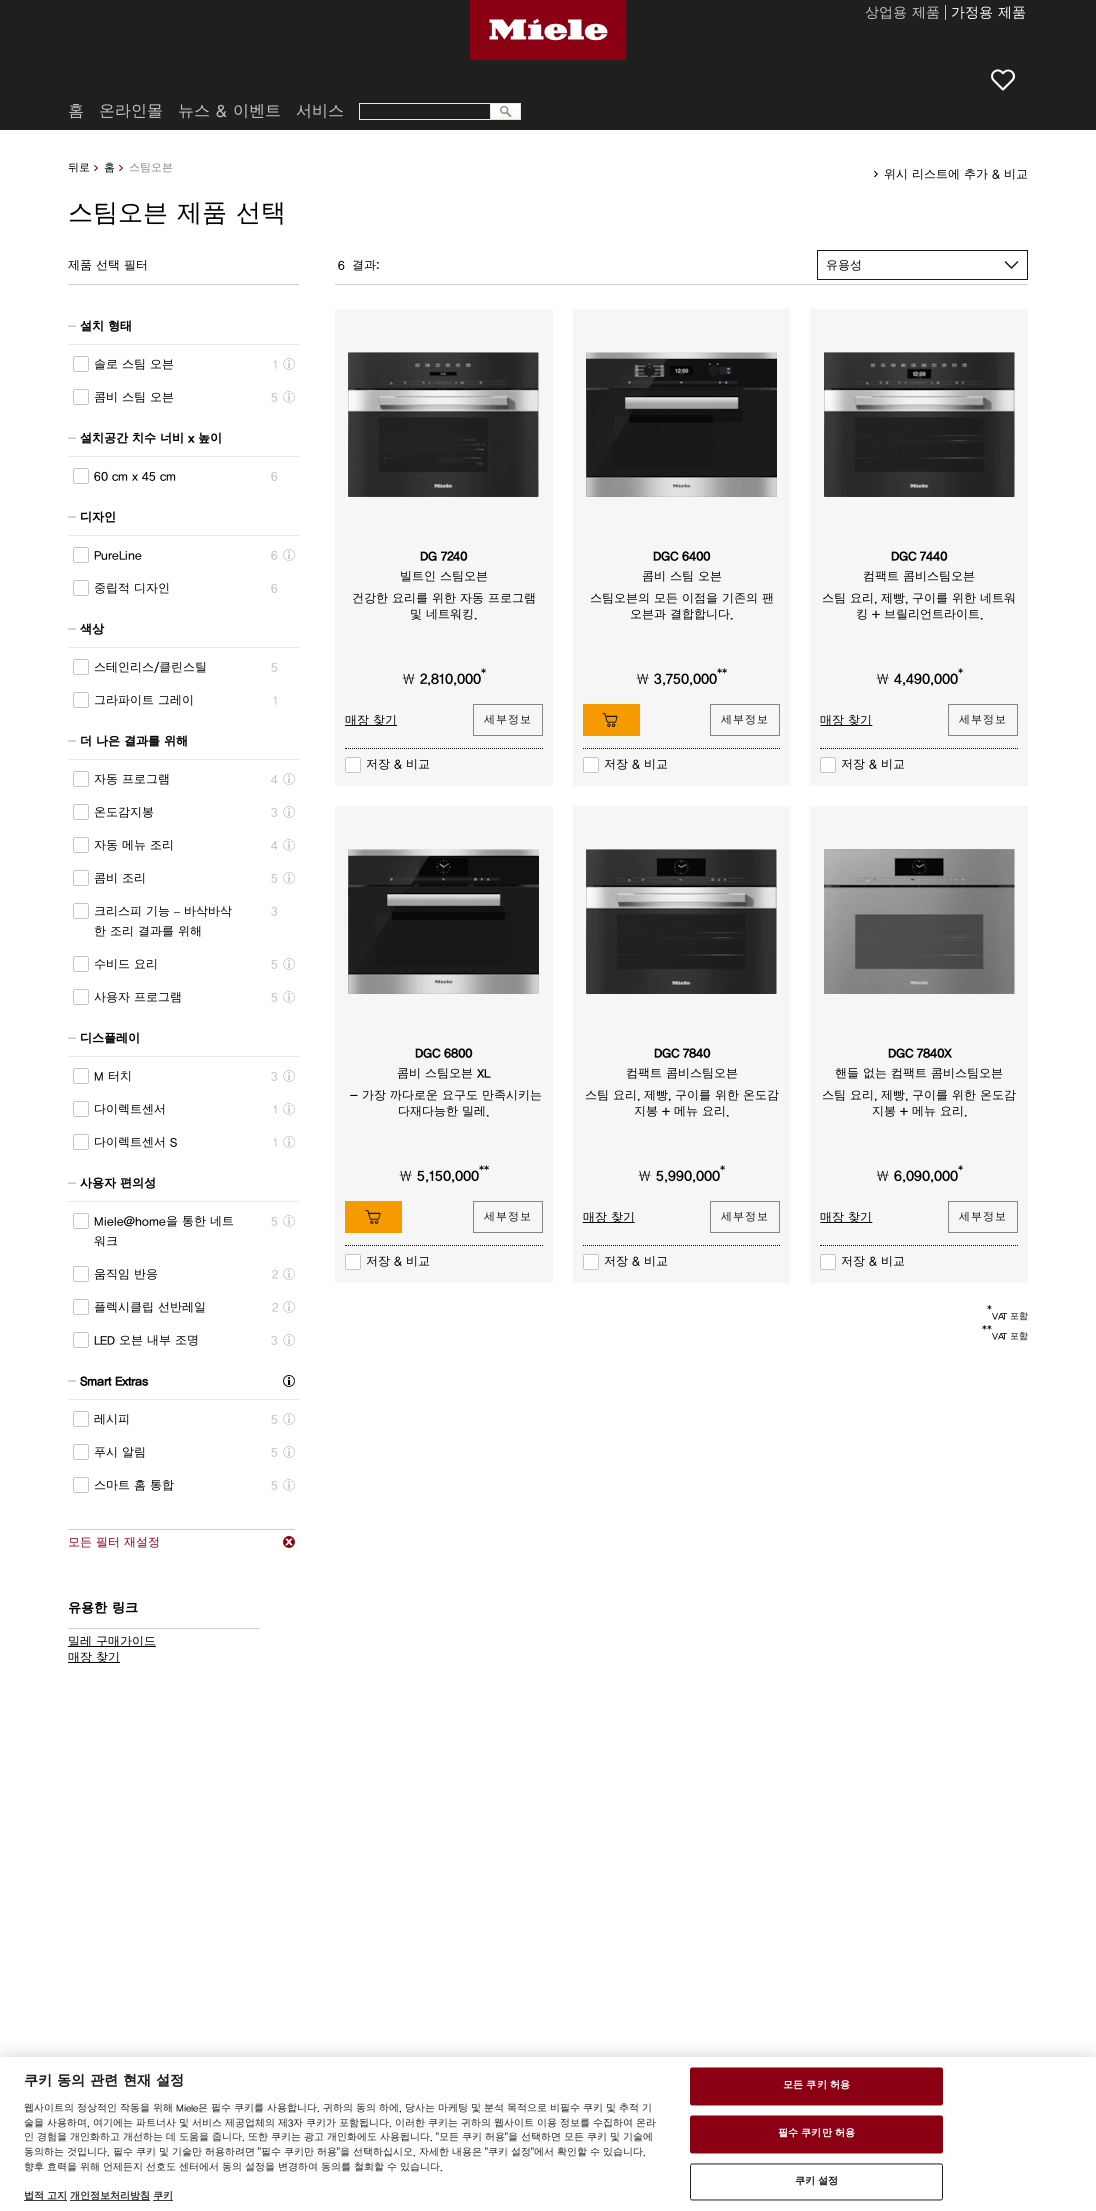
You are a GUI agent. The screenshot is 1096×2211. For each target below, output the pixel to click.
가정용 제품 (988, 14)
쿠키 (163, 2196)
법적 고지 (45, 2196)
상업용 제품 (902, 14)
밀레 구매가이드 (112, 1641)
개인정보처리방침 (110, 2196)
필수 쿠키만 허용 (816, 2133)
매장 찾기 (94, 1657)
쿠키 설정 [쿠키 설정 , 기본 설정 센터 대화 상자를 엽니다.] (817, 2181)
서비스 (320, 111)
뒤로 (79, 167)
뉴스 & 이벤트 (229, 111)
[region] (548, 2134)
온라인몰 (131, 111)
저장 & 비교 (398, 764)
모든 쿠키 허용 (816, 2086)
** (722, 674)
